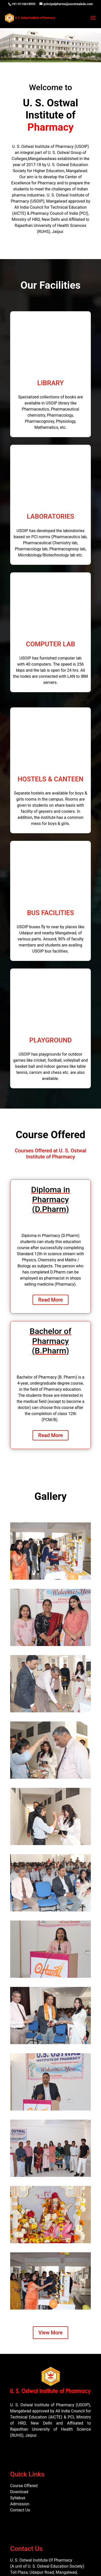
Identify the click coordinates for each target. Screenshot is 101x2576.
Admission (20, 2504)
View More (50, 2333)
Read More (50, 1300)
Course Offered (24, 2485)
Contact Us (20, 2510)
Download (19, 2491)
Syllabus (17, 2497)
